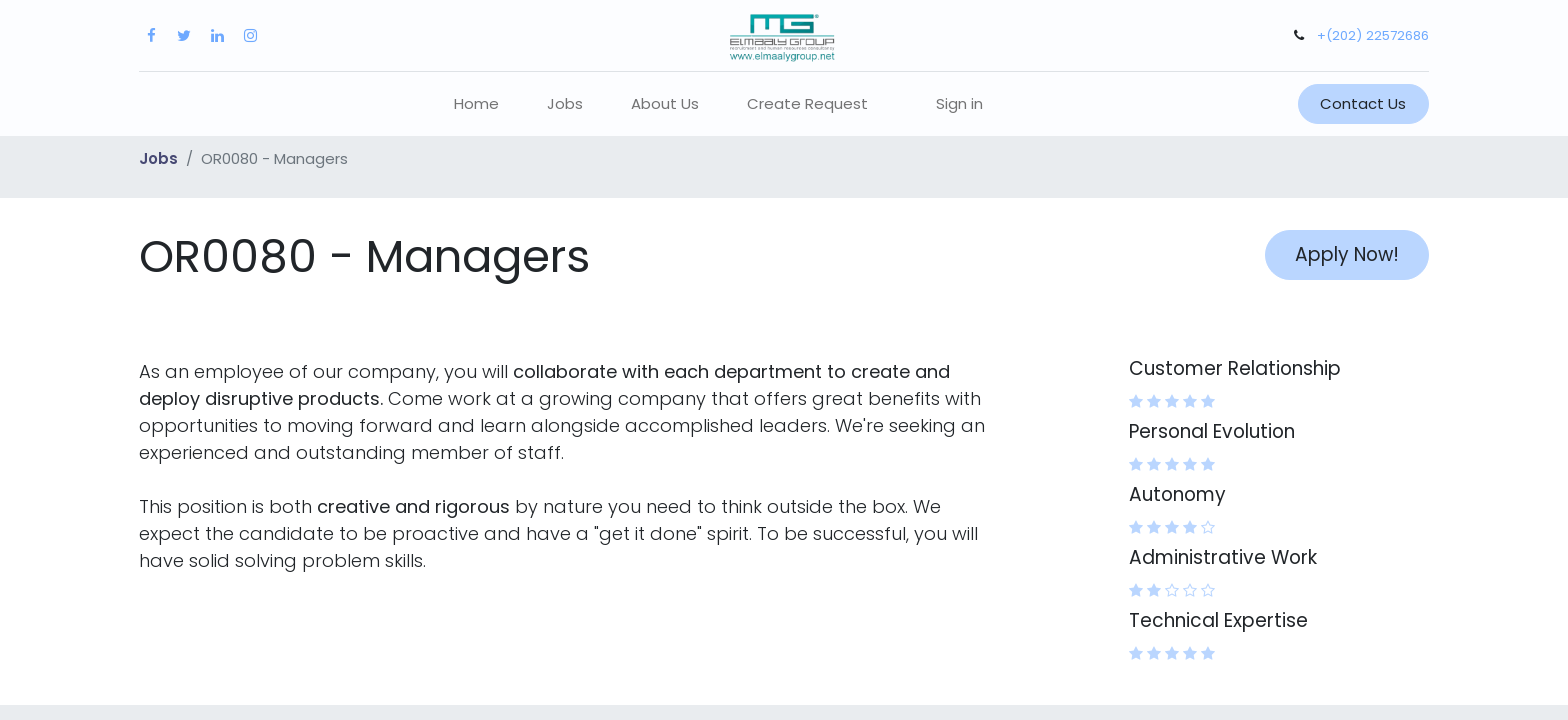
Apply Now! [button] (1347, 254)
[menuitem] (476, 104)
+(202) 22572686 (1373, 35)
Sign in (959, 103)
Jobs (158, 158)
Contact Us (1363, 103)
